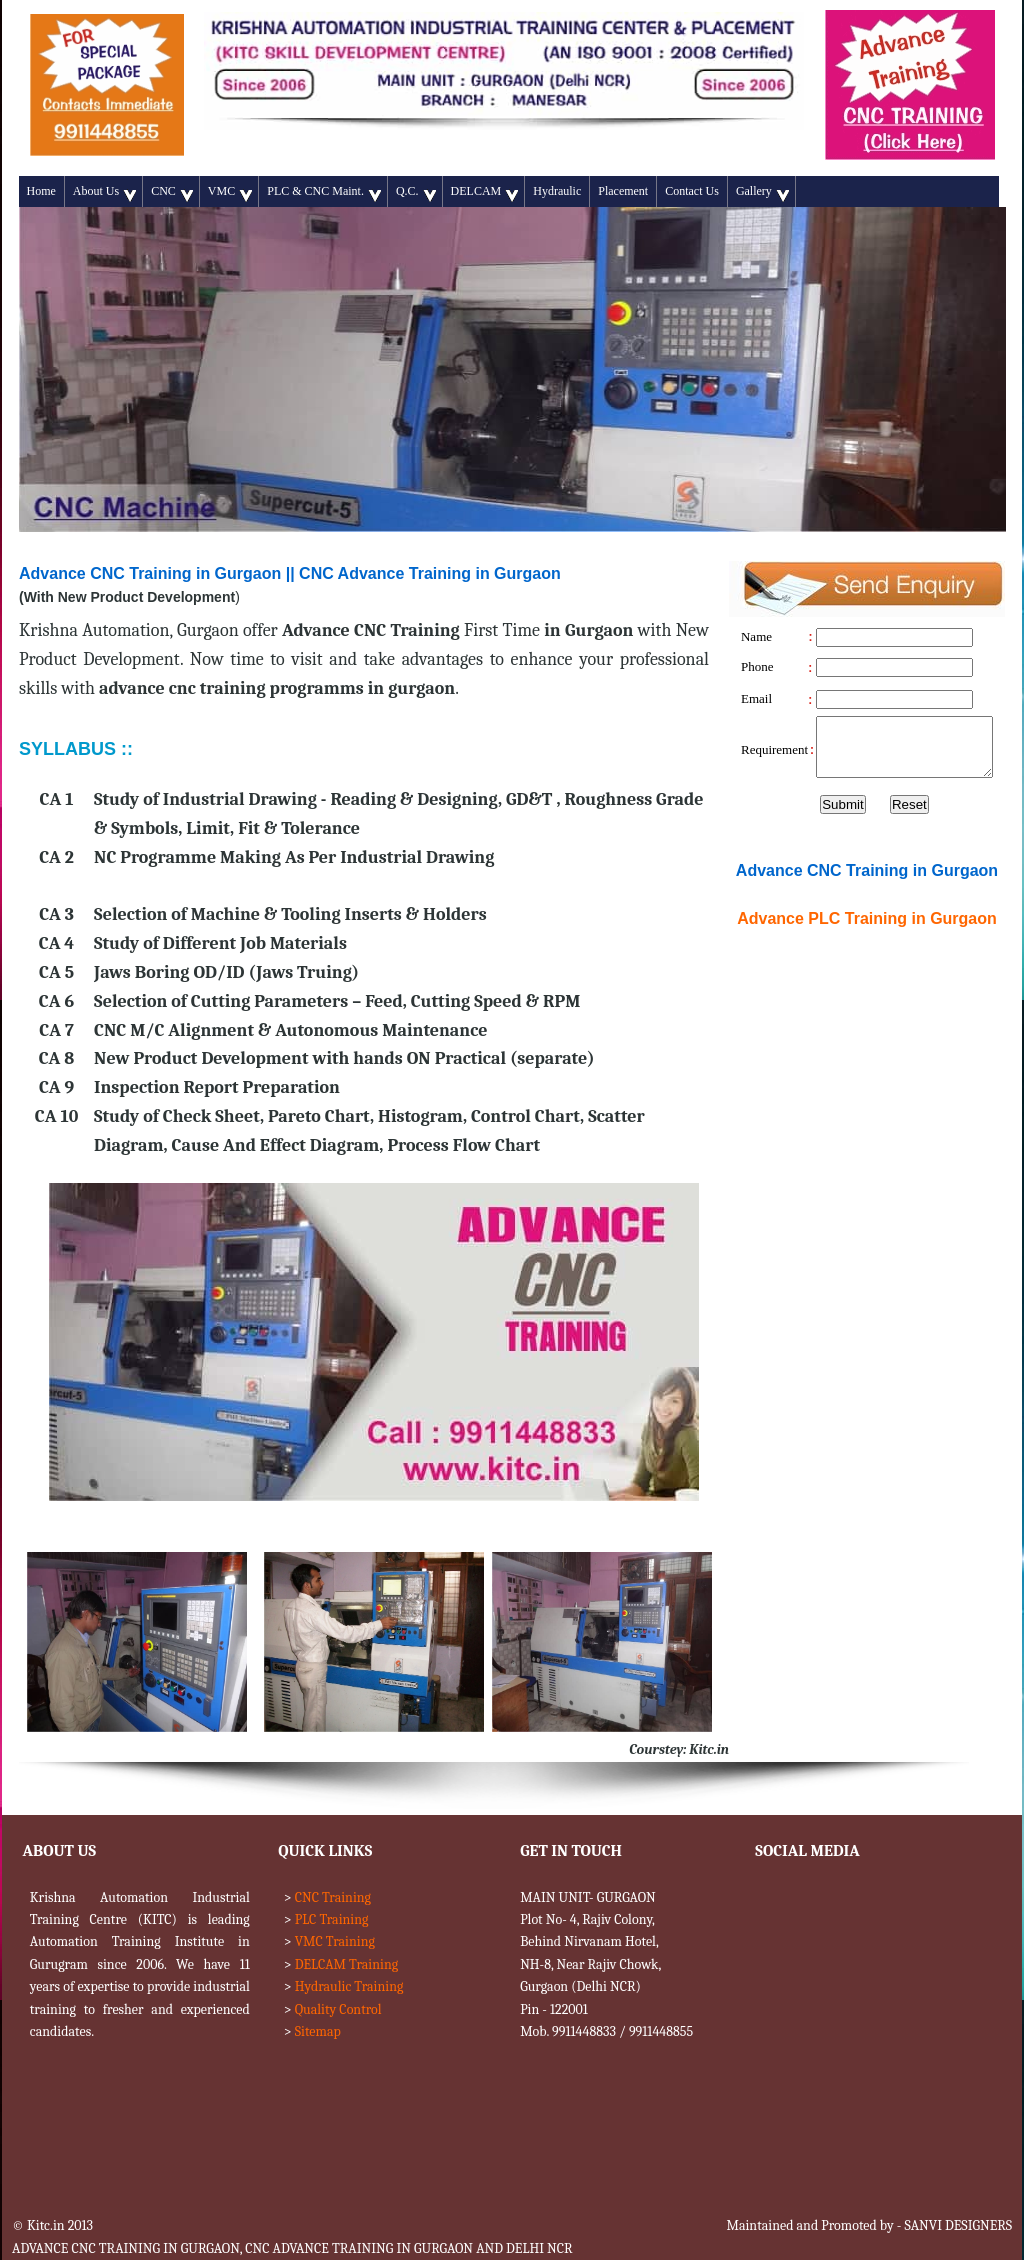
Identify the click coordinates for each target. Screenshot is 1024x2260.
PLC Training (332, 1919)
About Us (104, 193)
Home (41, 191)
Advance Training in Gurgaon (867, 918)
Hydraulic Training (349, 1986)
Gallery (762, 193)
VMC (230, 193)
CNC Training (333, 1897)
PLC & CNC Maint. (324, 193)
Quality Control (338, 2009)
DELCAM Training (346, 1964)
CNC (172, 193)
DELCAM (485, 193)
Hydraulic (557, 191)
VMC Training (335, 1941)
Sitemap (318, 2031)
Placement (623, 191)
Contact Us (692, 191)
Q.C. (416, 193)
